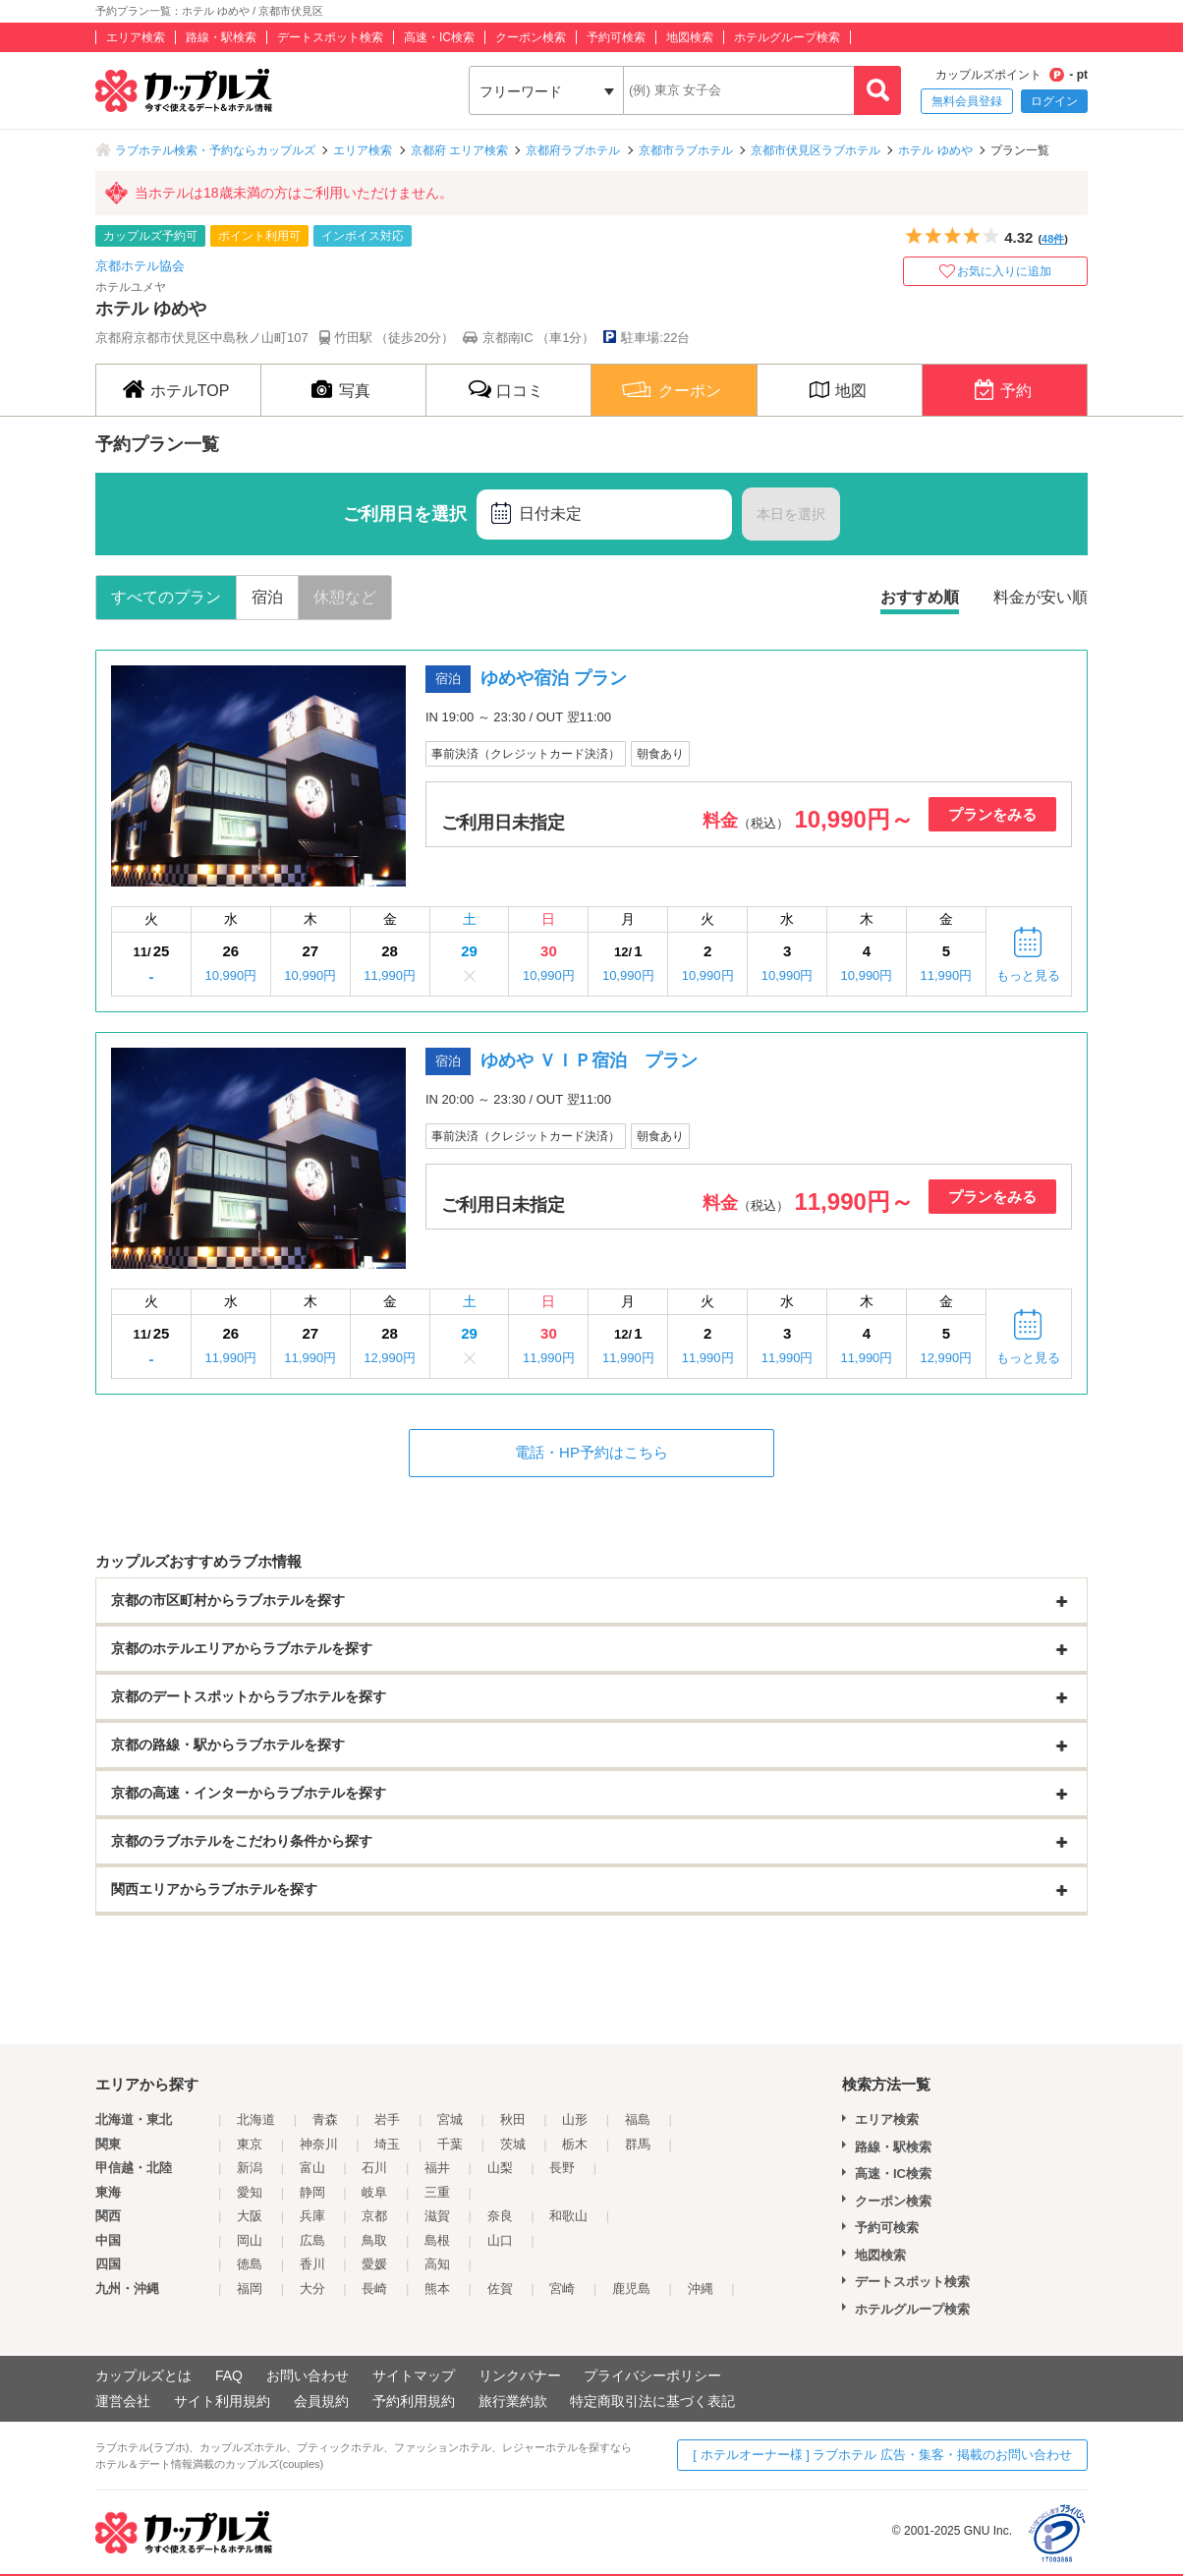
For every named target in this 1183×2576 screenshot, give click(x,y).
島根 (437, 2240)
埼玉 (387, 2144)
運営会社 (122, 2401)
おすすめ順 (919, 597)
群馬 (637, 2144)
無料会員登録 (966, 101)
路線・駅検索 (221, 37)
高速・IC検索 (439, 37)
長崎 (374, 2288)
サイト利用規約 (222, 2401)
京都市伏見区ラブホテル (815, 150)
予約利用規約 (413, 2401)
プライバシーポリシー (652, 2375)
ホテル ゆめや (935, 150)
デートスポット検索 (330, 37)
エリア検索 (135, 37)
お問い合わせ (307, 2375)
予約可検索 (616, 37)
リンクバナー (520, 2375)
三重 (437, 2192)
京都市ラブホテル (686, 150)
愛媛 (374, 2264)
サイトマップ (413, 2375)
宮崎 (562, 2288)
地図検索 (689, 37)
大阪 (249, 2215)
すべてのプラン (166, 597)
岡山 (249, 2240)
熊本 (437, 2288)
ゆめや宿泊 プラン (553, 678)
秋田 (513, 2119)
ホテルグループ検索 (787, 37)
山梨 (500, 2167)
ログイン (1054, 101)
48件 (1053, 239)
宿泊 (267, 597)
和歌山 (568, 2215)
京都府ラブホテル (573, 150)
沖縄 (700, 2288)
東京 (249, 2144)
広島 (312, 2240)
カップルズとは (143, 2375)
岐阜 (374, 2192)
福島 (637, 2119)
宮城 (450, 2119)
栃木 (575, 2144)
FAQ (229, 2375)
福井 (437, 2167)
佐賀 (500, 2288)
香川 (312, 2264)
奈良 (500, 2215)
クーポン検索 (530, 37)
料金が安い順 (1040, 597)
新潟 (249, 2167)
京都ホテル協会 (140, 265)
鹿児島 (631, 2288)
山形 (575, 2119)
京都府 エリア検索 (459, 150)
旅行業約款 (513, 2401)
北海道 (256, 2119)
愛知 (249, 2192)
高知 (437, 2264)
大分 (312, 2288)
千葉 (450, 2144)
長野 (562, 2167)
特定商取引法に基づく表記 (652, 2401)
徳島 (249, 2264)
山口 (500, 2240)
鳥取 (374, 2240)
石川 (374, 2167)
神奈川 (319, 2144)
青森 (325, 2119)
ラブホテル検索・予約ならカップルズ (215, 150)
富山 (312, 2167)
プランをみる (992, 814)
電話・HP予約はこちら (591, 1452)
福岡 (249, 2288)
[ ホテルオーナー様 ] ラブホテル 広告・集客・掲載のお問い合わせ (882, 2454)
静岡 (312, 2192)
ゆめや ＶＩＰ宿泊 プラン (589, 1060)
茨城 (513, 2144)
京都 (374, 2215)
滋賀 (437, 2215)
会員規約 (321, 2401)
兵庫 (312, 2215)
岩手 (387, 2119)
